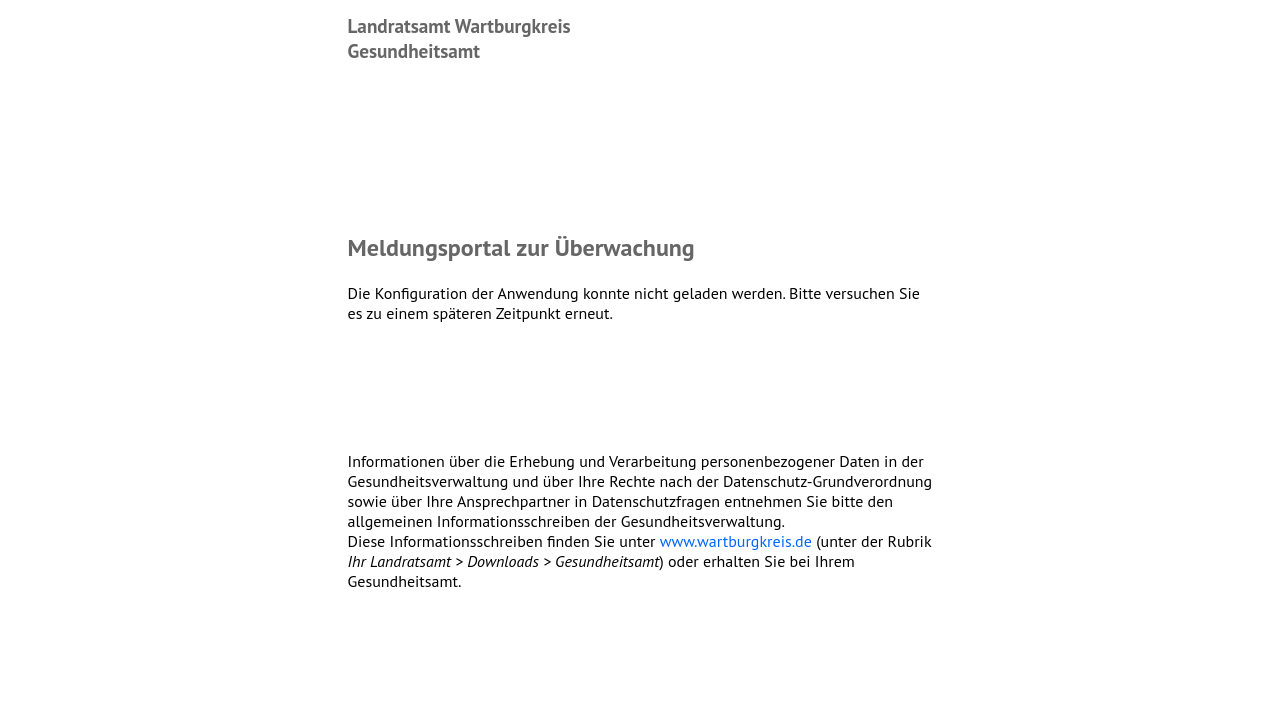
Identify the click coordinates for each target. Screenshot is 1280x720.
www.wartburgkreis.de (736, 541)
